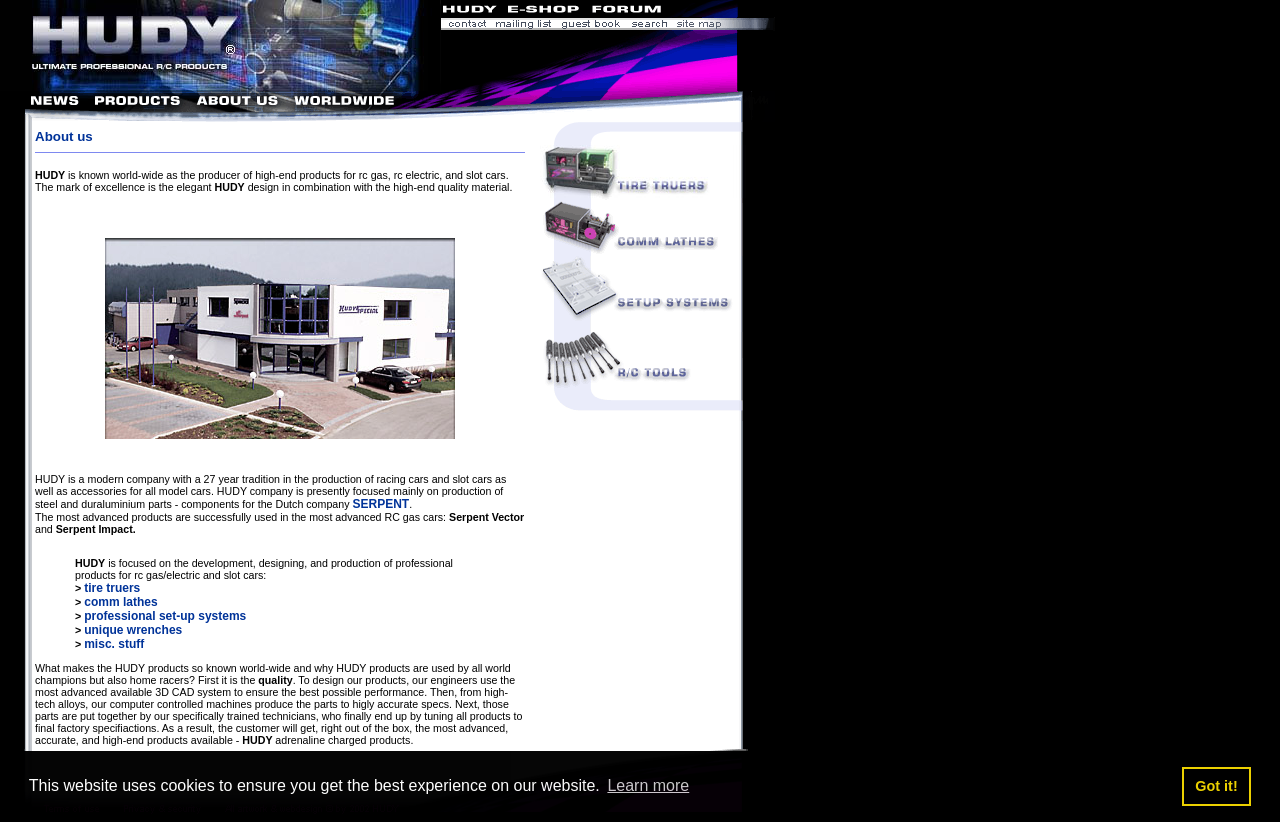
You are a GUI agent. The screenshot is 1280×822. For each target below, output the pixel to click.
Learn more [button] (648, 785)
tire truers (112, 588)
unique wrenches (133, 630)
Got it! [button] (1216, 786)
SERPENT (380, 504)
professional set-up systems (165, 616)
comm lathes (120, 602)
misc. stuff (114, 644)
